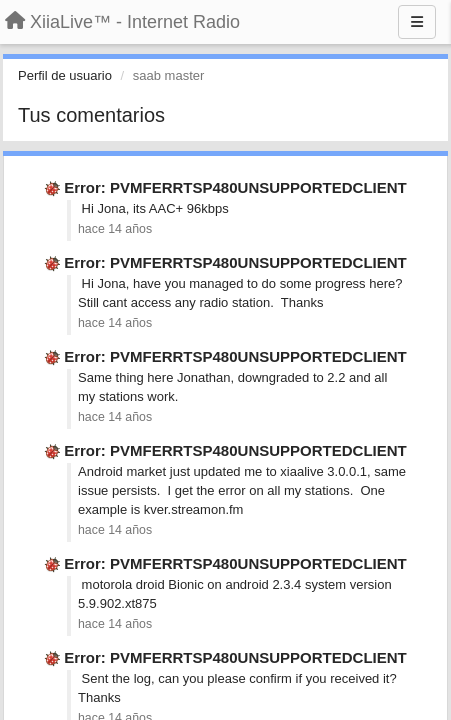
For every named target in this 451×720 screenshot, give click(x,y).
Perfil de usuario (65, 75)
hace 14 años (115, 229)
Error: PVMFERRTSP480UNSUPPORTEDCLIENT (235, 187)
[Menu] (417, 22)
